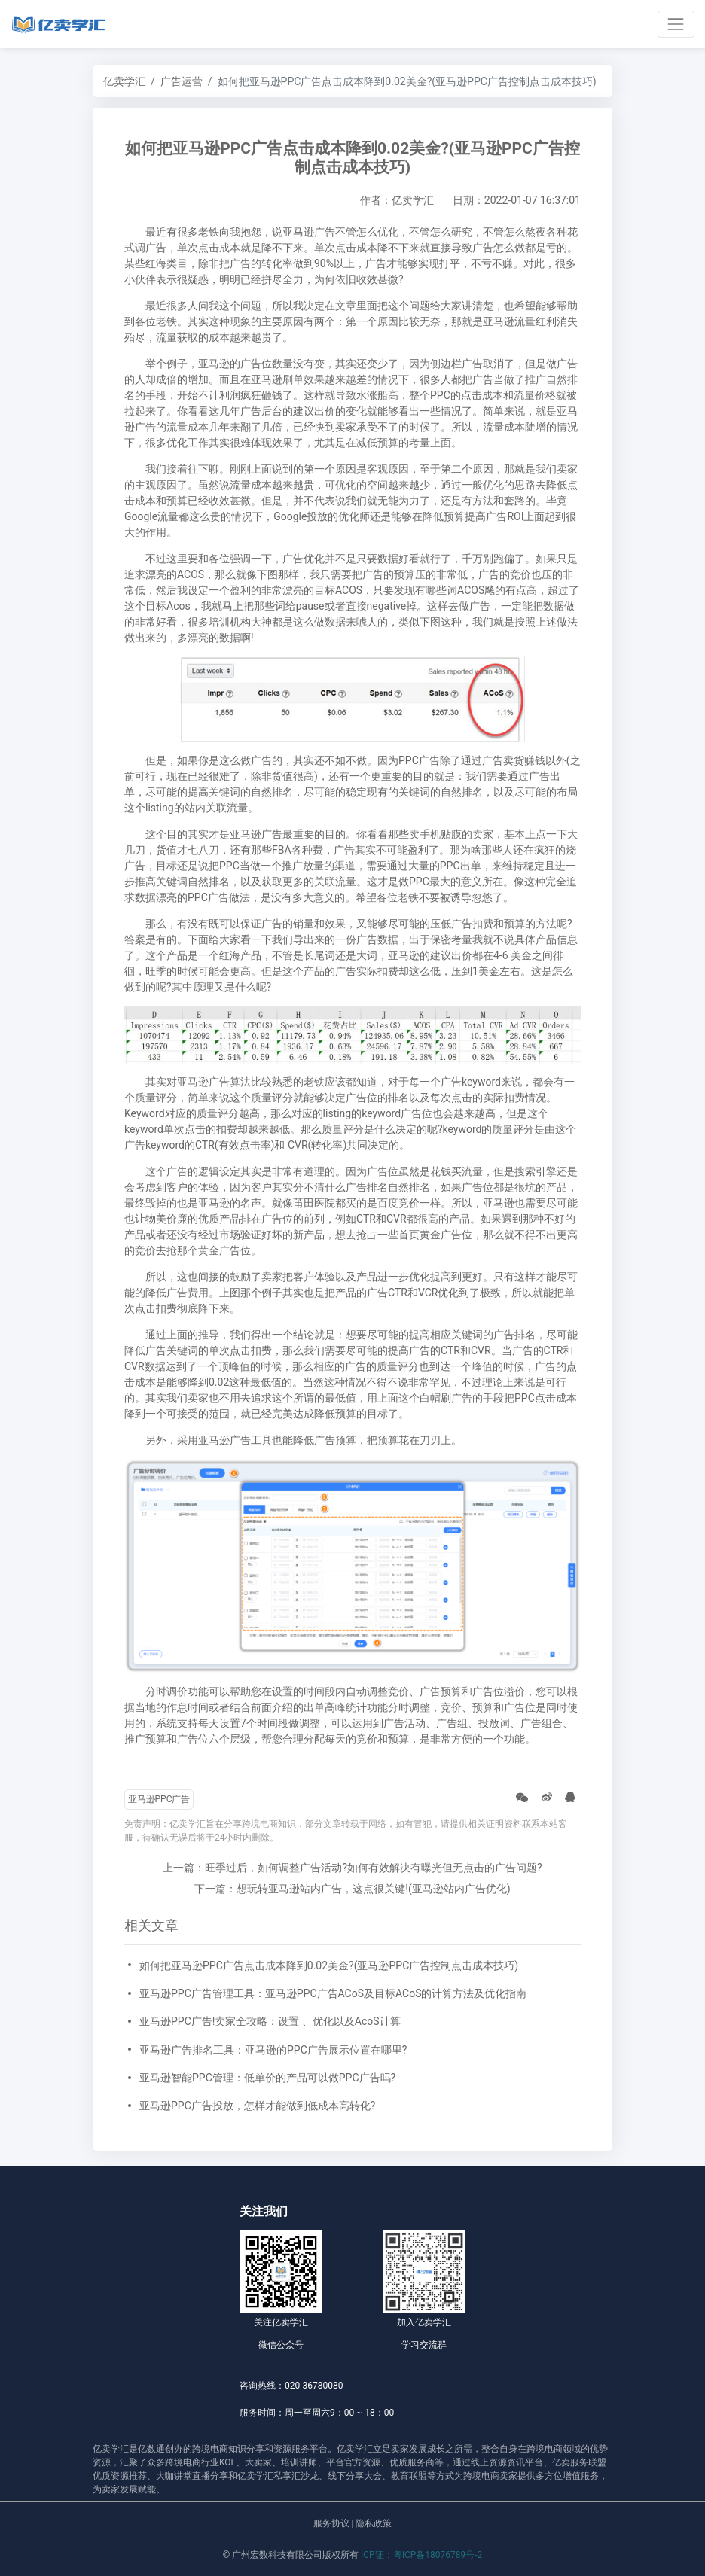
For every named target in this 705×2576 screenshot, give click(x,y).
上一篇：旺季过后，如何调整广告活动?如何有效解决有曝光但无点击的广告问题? (352, 1868)
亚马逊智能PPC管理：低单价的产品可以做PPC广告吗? (267, 2078)
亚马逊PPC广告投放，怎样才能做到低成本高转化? (257, 2105)
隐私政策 (374, 2523)
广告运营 (181, 81)
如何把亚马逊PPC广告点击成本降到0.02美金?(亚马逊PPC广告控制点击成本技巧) (328, 1965)
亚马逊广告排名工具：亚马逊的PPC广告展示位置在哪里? (273, 2050)
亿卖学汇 (124, 81)
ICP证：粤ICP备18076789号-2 (421, 2555)
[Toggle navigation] (676, 24)
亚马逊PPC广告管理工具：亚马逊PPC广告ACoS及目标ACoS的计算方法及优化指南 (333, 1993)
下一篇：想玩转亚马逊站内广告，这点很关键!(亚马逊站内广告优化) (352, 1889)
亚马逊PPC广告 (159, 1799)
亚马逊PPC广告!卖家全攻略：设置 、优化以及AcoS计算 (270, 2021)
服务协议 (331, 2523)
